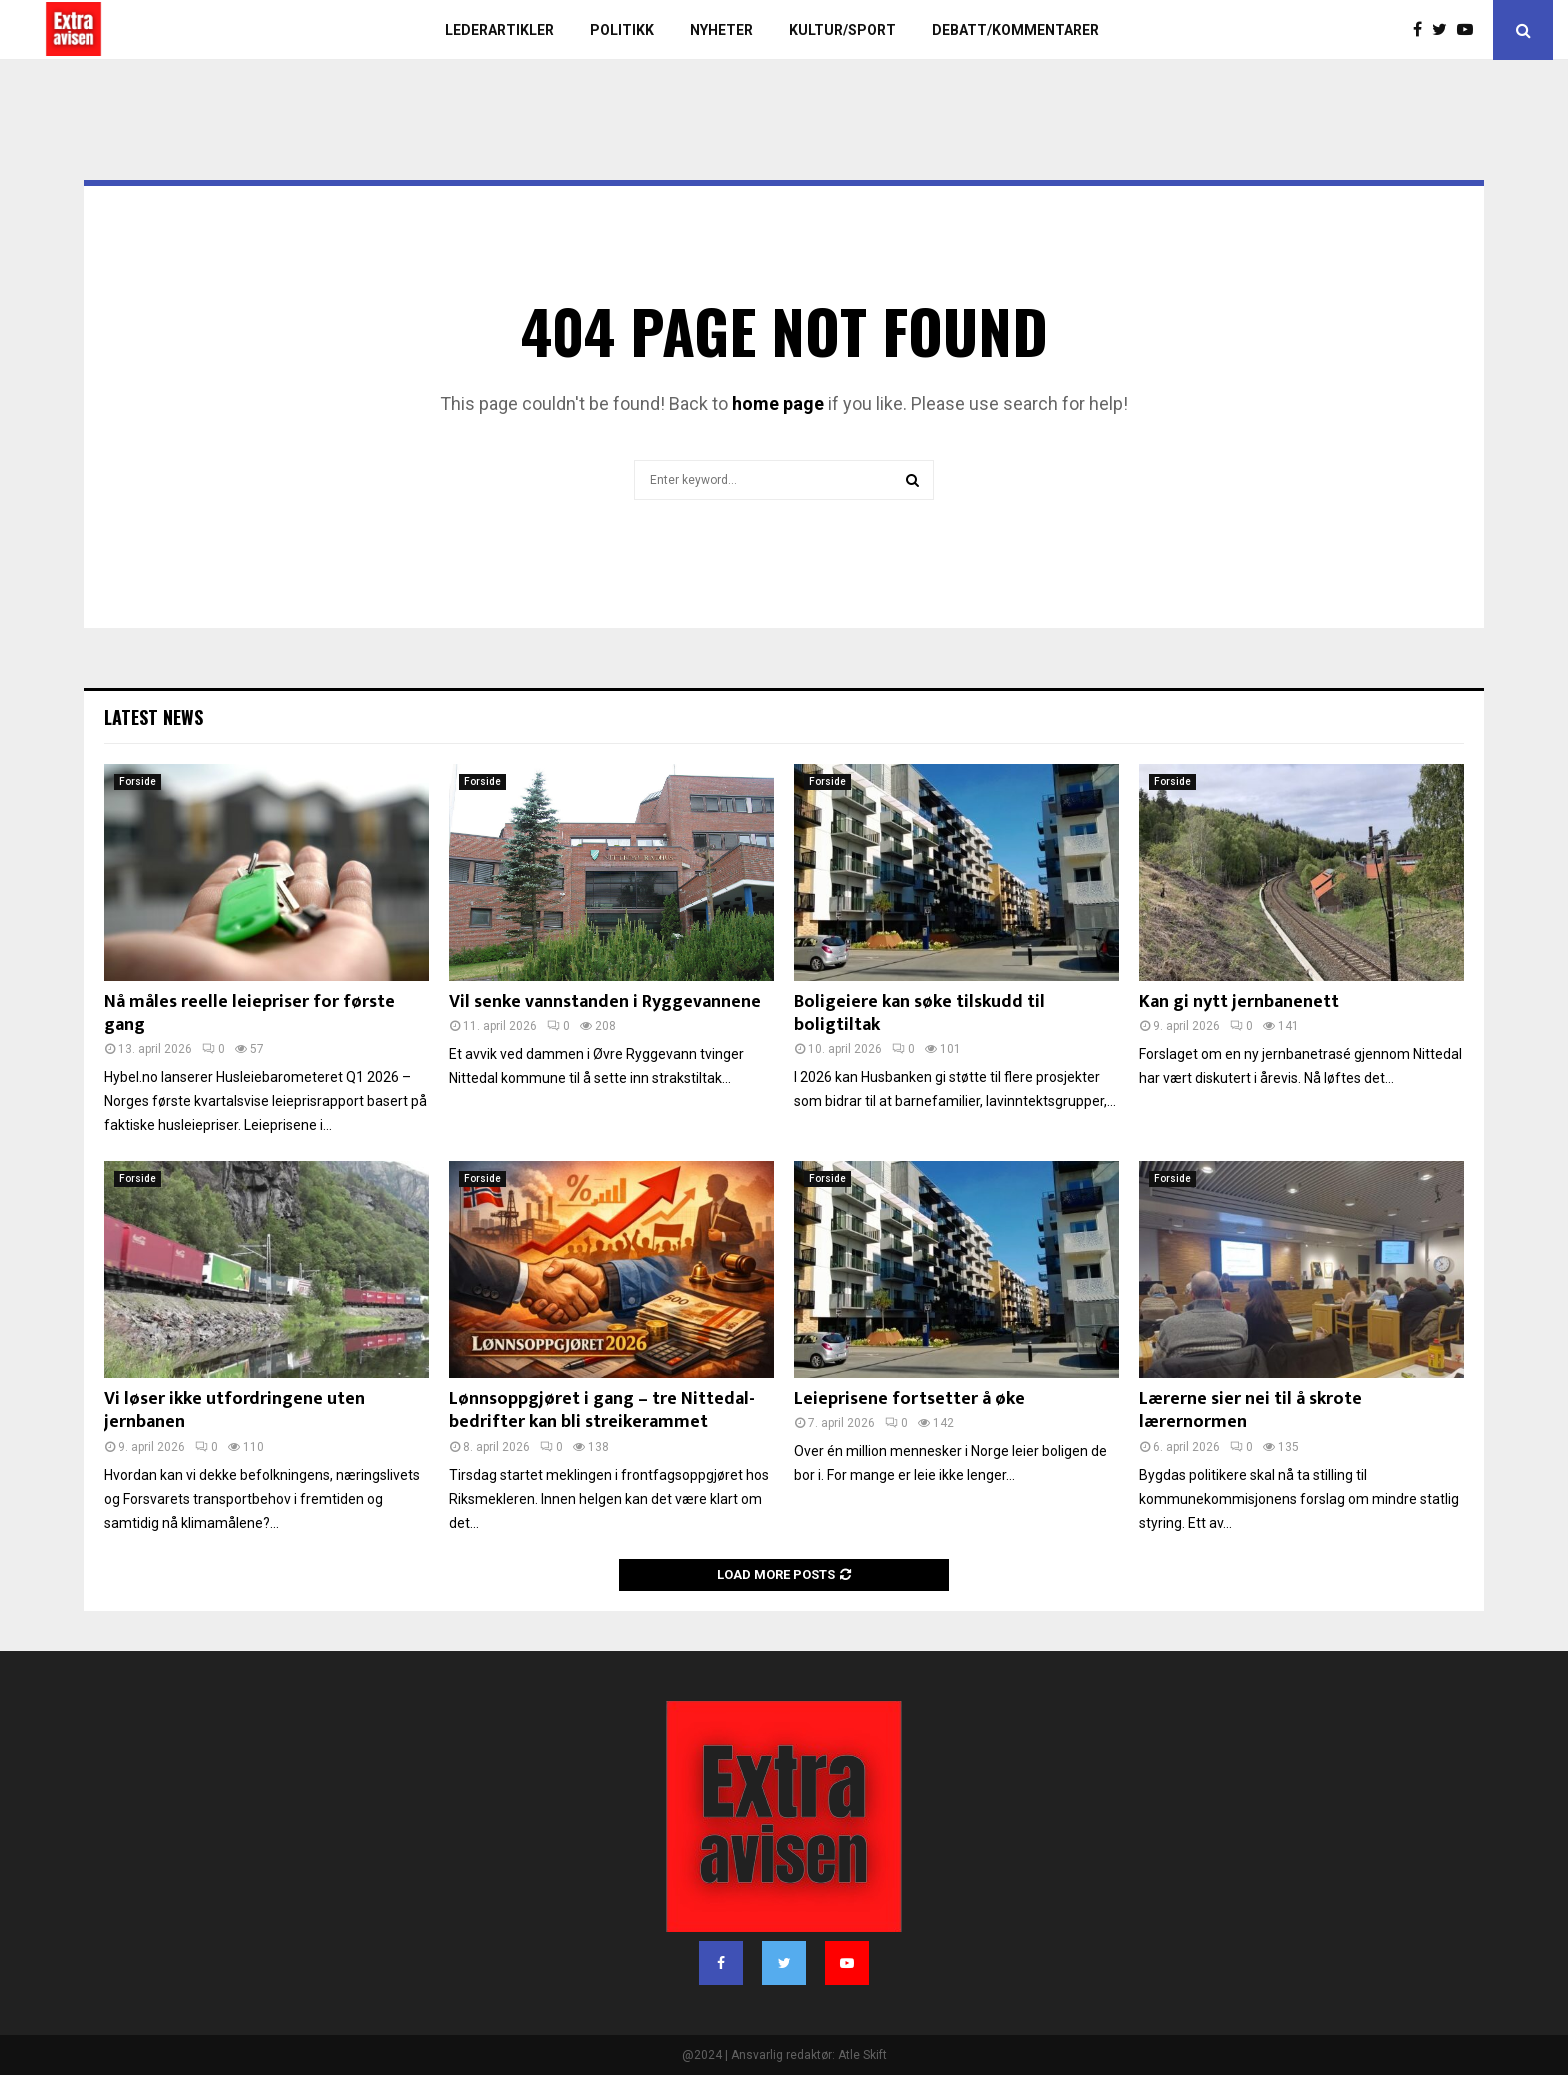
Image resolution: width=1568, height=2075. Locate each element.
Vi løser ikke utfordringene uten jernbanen (234, 1410)
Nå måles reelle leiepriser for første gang (249, 1013)
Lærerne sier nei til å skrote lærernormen (1250, 1410)
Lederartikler (499, 30)
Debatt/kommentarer (1015, 30)
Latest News (153, 717)
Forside (137, 781)
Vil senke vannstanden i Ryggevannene (605, 1002)
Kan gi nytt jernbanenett (1239, 1002)
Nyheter (721, 30)
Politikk (622, 30)
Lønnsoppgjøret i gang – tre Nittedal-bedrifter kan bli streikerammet (602, 1410)
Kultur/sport (842, 30)
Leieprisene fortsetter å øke (909, 1399)
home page (778, 403)
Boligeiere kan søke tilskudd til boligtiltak (919, 1013)
